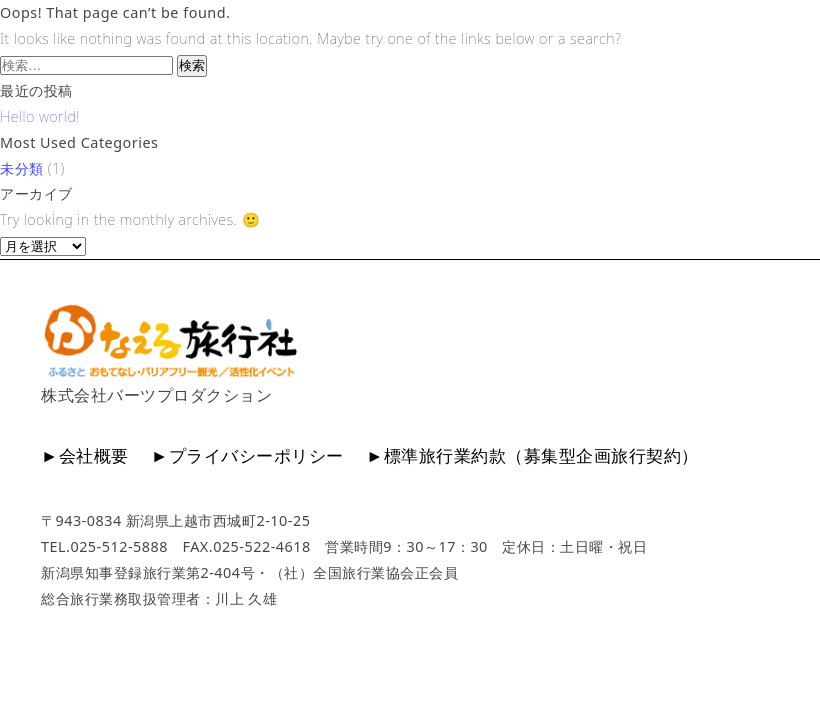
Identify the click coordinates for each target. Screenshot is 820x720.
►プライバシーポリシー (247, 455)
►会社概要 (85, 455)
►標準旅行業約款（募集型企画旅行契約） (532, 455)
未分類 (22, 168)
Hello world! (40, 116)
